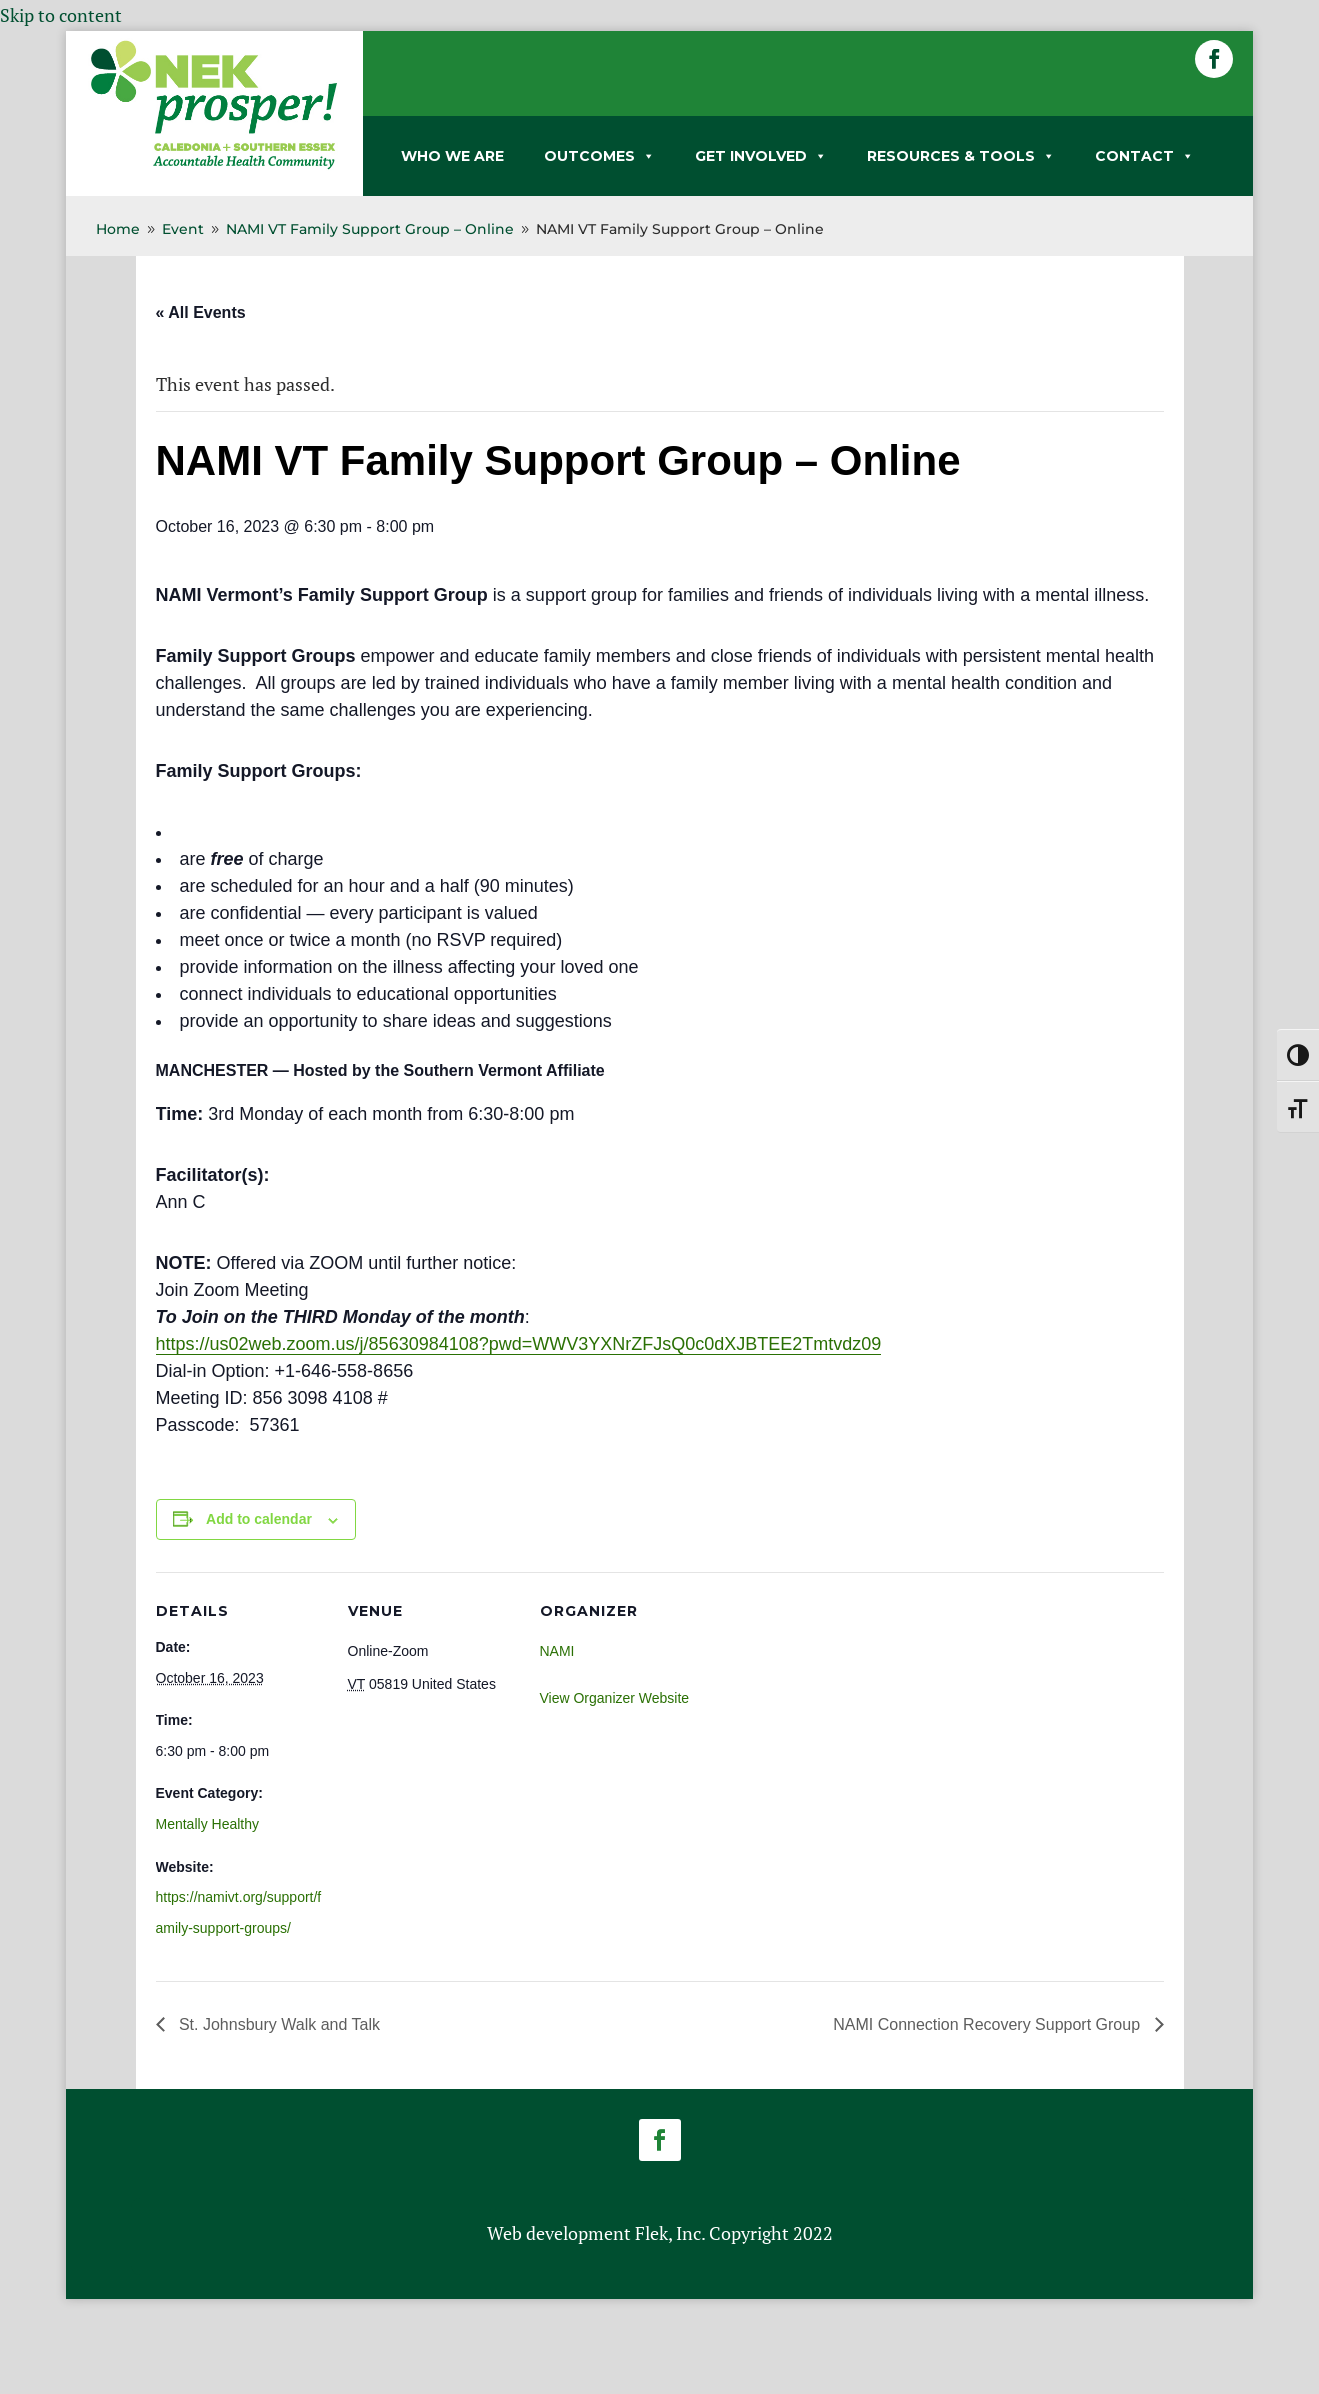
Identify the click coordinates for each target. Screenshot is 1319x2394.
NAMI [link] (557, 1651)
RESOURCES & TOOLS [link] (961, 156)
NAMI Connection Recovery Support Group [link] (988, 2024)
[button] (1214, 59)
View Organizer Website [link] (615, 1698)
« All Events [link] (201, 312)
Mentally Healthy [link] (208, 1824)
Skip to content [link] (61, 15)
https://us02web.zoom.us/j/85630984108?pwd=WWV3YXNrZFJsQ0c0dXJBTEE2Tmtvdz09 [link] (519, 1344)
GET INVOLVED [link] (761, 156)
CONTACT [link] (1144, 156)
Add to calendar (259, 1519)
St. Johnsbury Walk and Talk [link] (277, 2024)
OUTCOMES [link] (599, 156)
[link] (214, 165)
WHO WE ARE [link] (452, 156)
